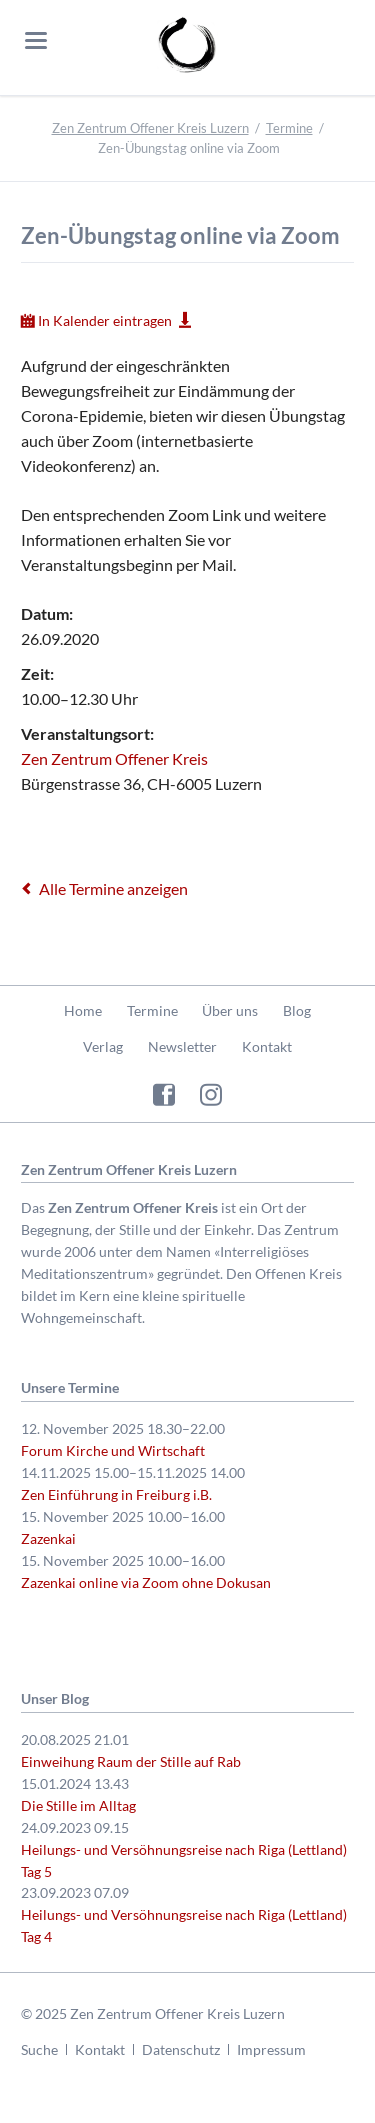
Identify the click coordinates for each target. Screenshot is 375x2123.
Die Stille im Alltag (78, 1805)
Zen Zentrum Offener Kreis (114, 758)
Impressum (271, 2049)
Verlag (103, 1046)
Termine (289, 128)
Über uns (230, 1010)
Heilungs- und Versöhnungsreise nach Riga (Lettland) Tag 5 (184, 1860)
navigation (36, 40)
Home (83, 1010)
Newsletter (182, 1046)
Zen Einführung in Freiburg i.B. (116, 1494)
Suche (39, 2049)
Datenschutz (181, 2049)
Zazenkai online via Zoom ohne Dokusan (146, 1582)
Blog (297, 1010)
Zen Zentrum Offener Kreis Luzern (150, 128)
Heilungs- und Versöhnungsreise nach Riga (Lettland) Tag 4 (184, 1925)
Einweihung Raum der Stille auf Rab (131, 1761)
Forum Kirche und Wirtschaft (113, 1450)
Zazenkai (48, 1538)
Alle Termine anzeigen (113, 888)
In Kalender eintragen (105, 320)
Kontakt (267, 1046)
